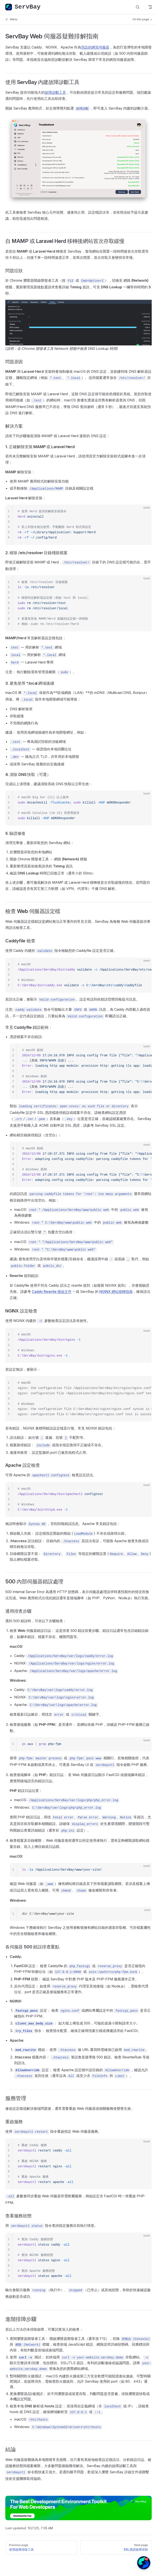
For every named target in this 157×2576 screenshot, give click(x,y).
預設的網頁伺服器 (95, 47)
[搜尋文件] (137, 7)
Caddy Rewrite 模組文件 (52, 1291)
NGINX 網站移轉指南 (116, 1291)
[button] (143, 2562)
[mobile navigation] (150, 7)
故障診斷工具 (55, 92)
